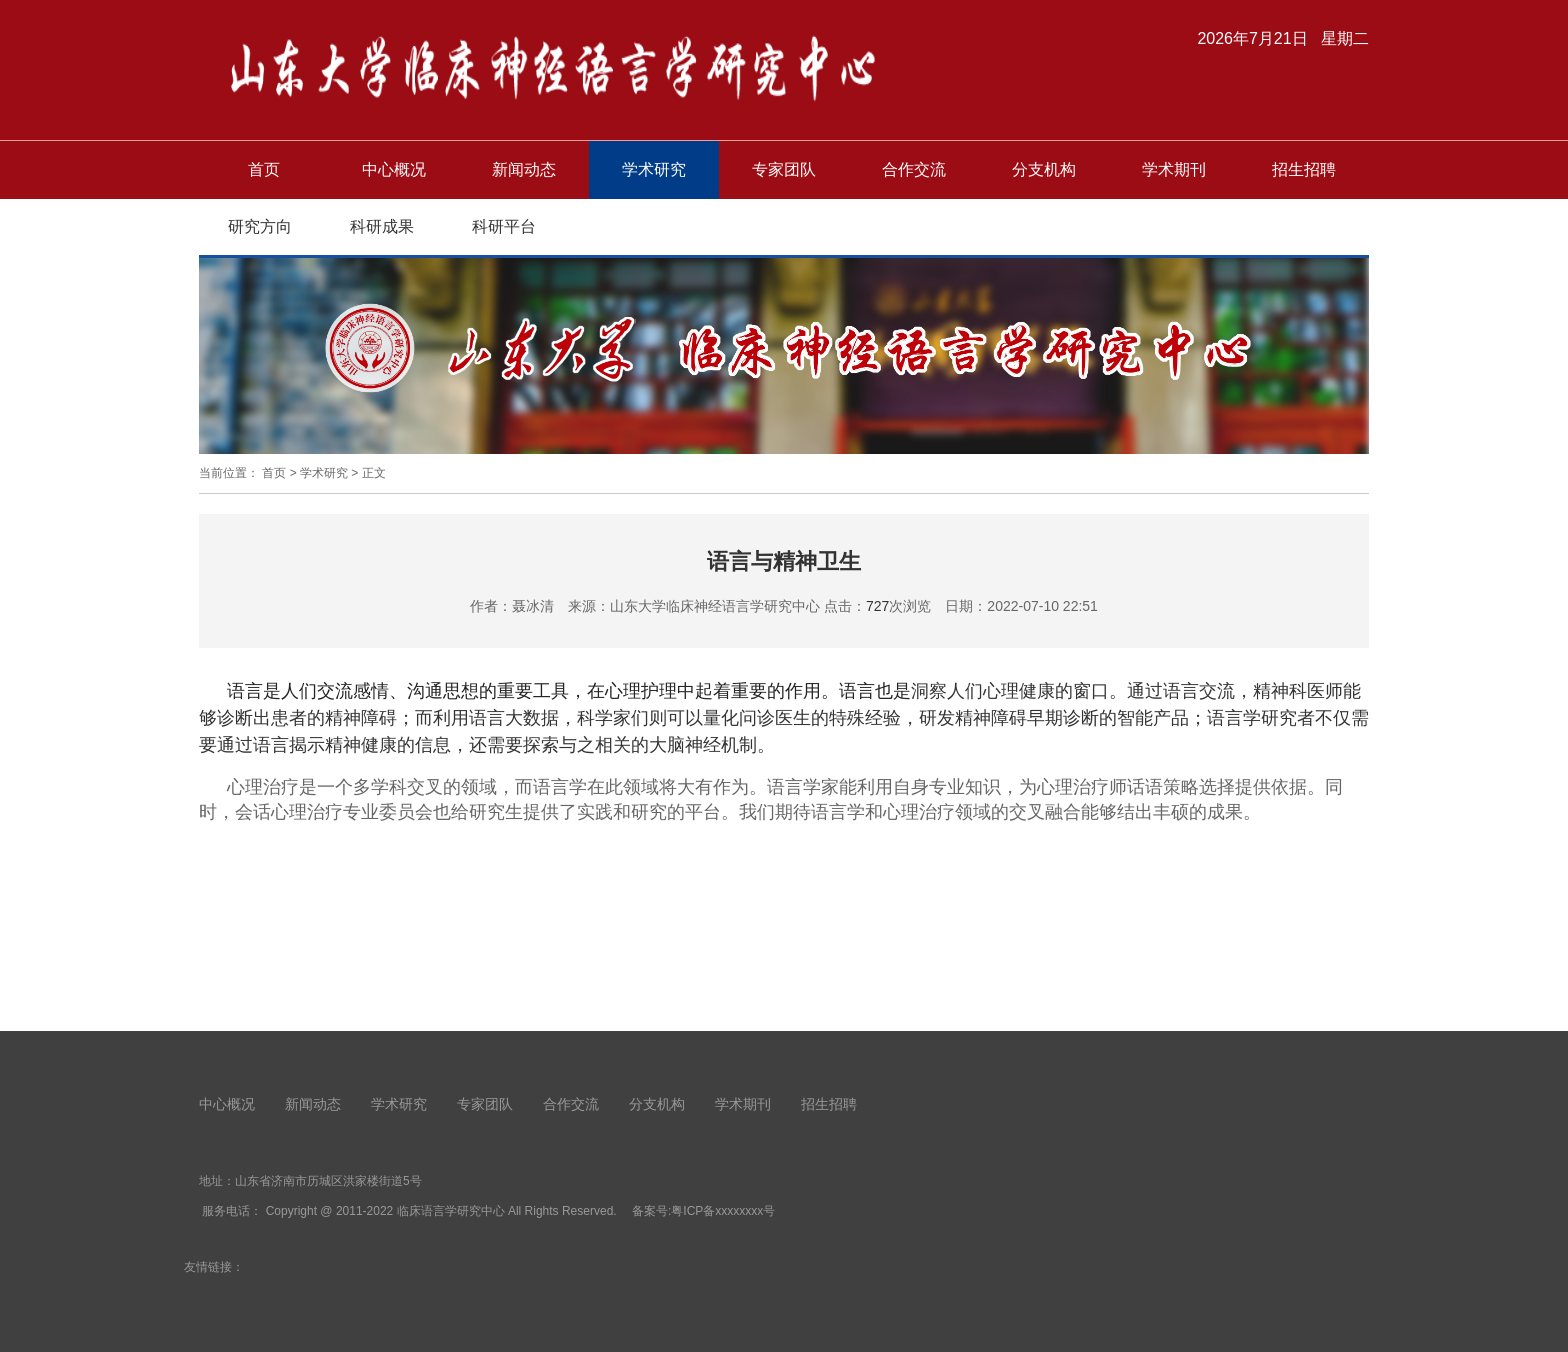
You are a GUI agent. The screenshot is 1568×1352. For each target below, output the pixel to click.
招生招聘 (1304, 169)
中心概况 (394, 169)
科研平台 (504, 226)
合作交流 (914, 169)
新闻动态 (524, 169)
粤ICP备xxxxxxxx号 (723, 1211)
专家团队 (784, 169)
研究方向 (260, 226)
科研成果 (382, 226)
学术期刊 (1174, 169)
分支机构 (1044, 169)
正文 (374, 473)
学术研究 (654, 169)
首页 (264, 169)
